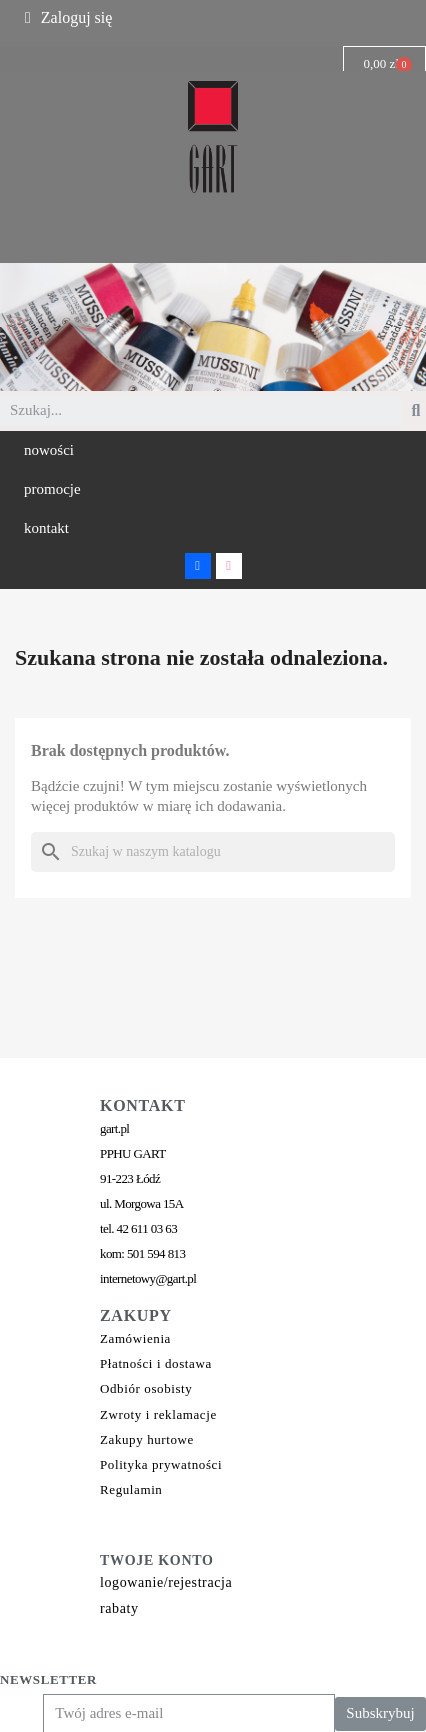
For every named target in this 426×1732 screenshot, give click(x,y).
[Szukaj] (213, 852)
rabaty (119, 1608)
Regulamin (131, 1489)
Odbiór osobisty (146, 1388)
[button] (49, 450)
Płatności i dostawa (156, 1363)
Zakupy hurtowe (147, 1439)
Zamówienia (135, 1338)
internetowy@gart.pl (148, 1278)
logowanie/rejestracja (166, 1582)
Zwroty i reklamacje (158, 1414)
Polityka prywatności (161, 1464)
